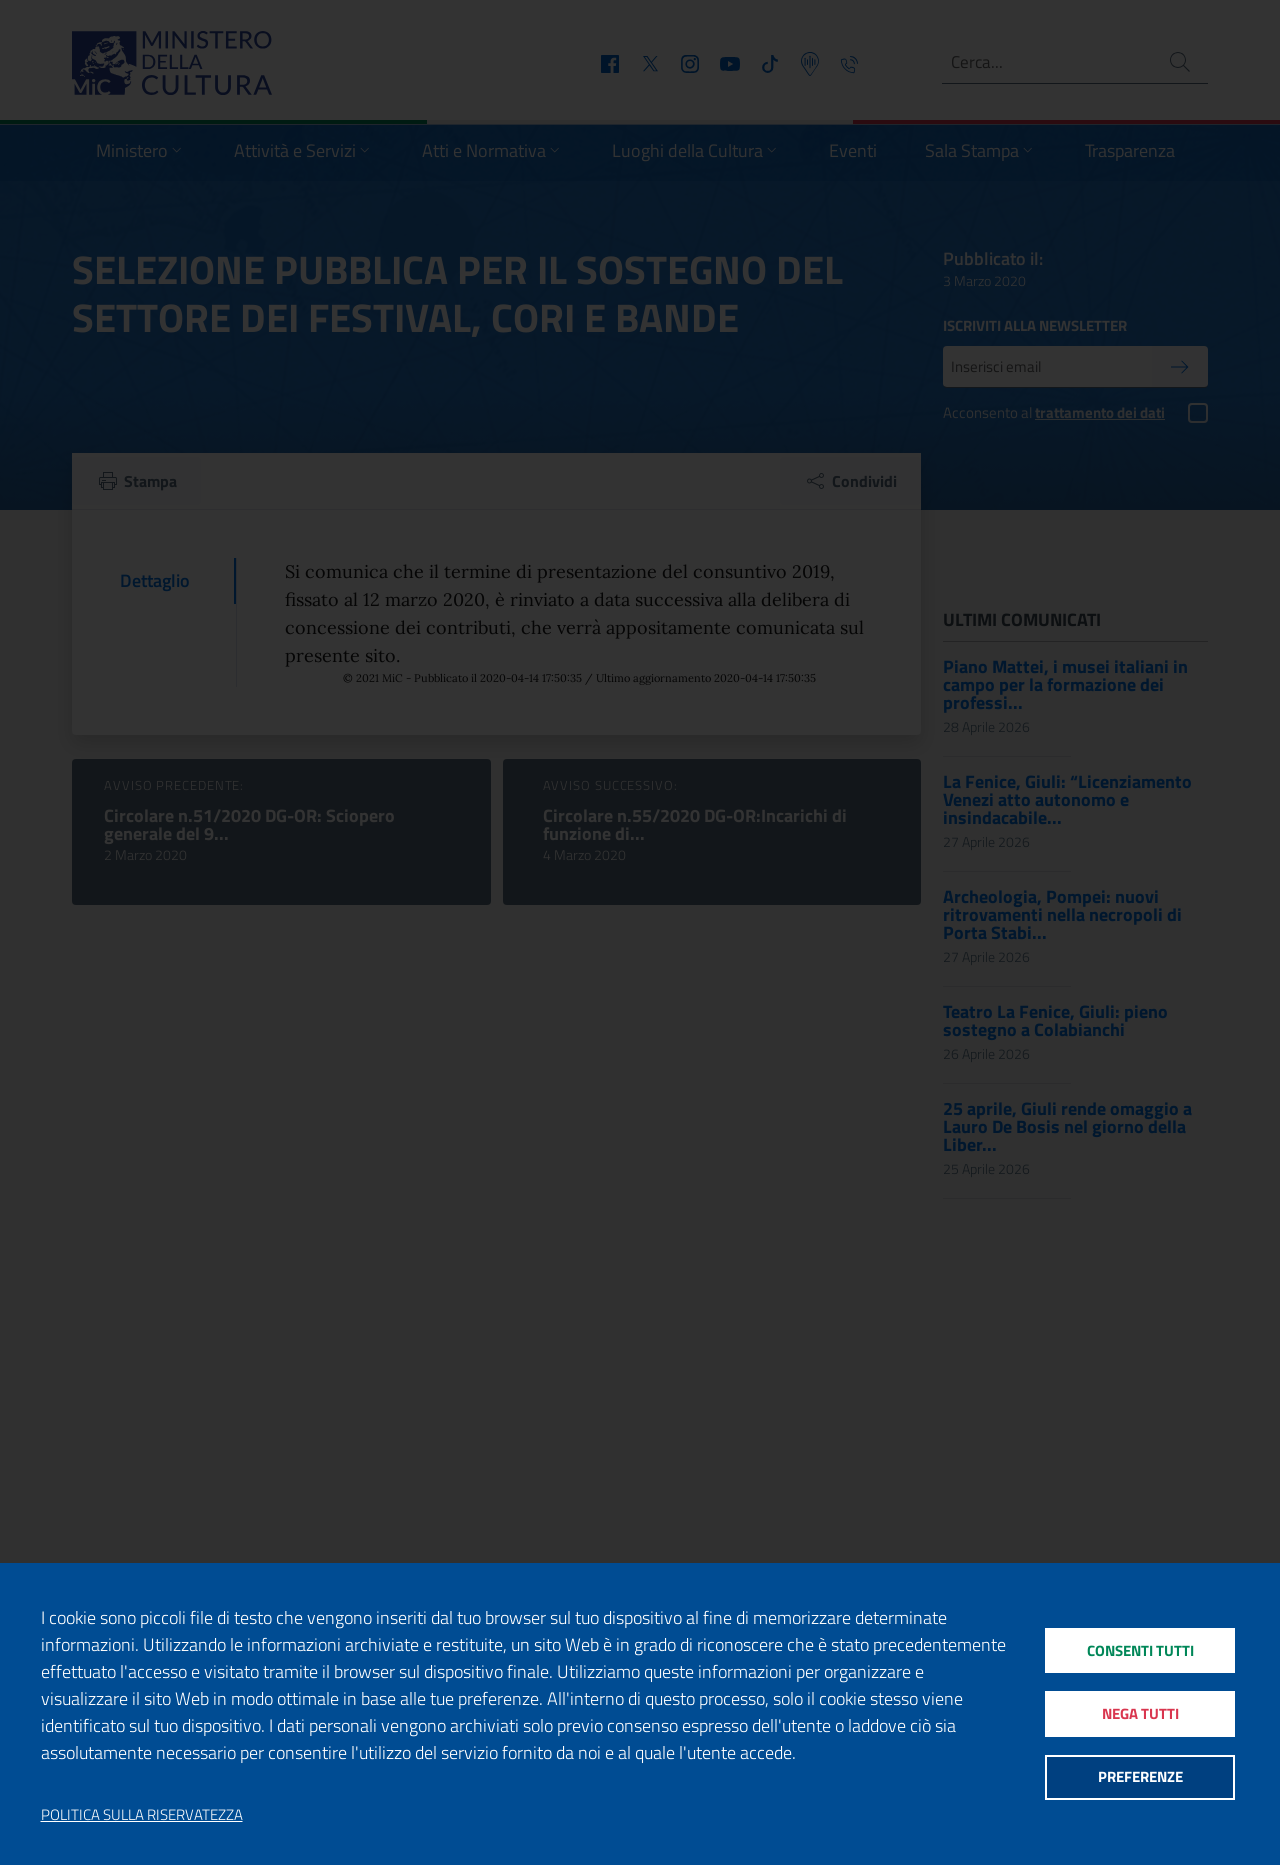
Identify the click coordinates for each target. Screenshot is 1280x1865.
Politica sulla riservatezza (142, 1815)
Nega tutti (1139, 1713)
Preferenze (1139, 1780)
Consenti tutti (1139, 1646)
